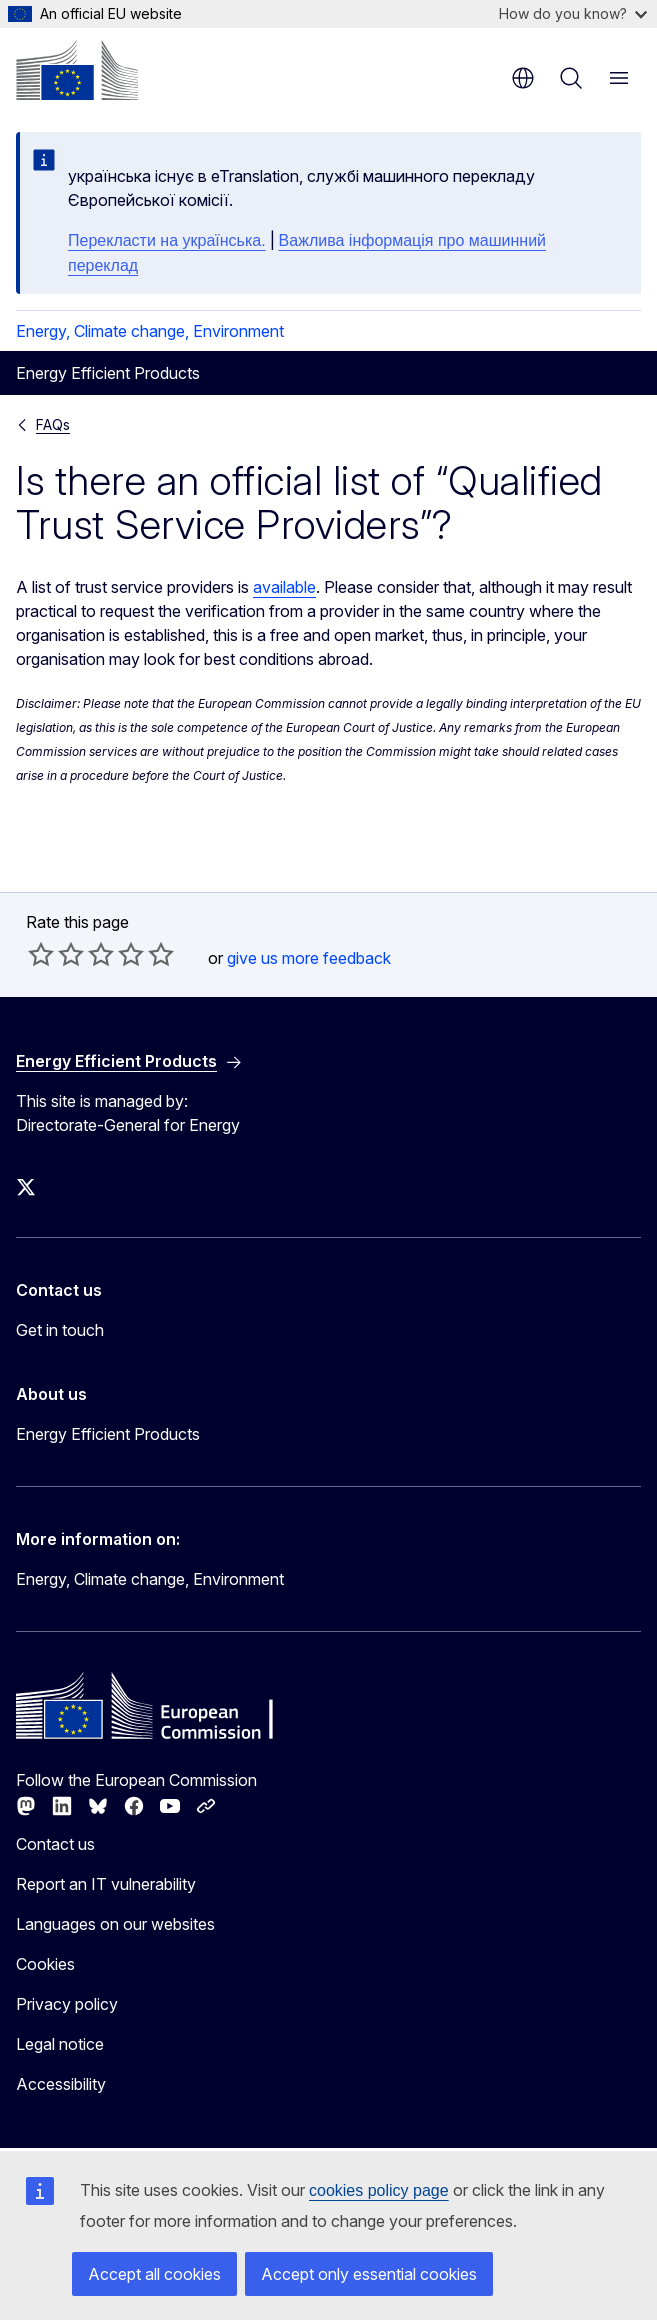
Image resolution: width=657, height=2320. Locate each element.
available (284, 587)
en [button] (523, 78)
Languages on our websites (115, 1924)
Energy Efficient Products (108, 1434)
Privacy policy (67, 2004)
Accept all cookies (154, 2274)
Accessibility (61, 2084)
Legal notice (60, 2044)
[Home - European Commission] (77, 70)
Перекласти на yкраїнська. (167, 240)
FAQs (53, 424)
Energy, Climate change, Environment (150, 331)
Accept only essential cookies (369, 2274)
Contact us (55, 1844)
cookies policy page (379, 2190)
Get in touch (60, 1330)
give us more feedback (309, 958)
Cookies (45, 1964)
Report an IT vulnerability (106, 1884)
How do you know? (573, 13)
